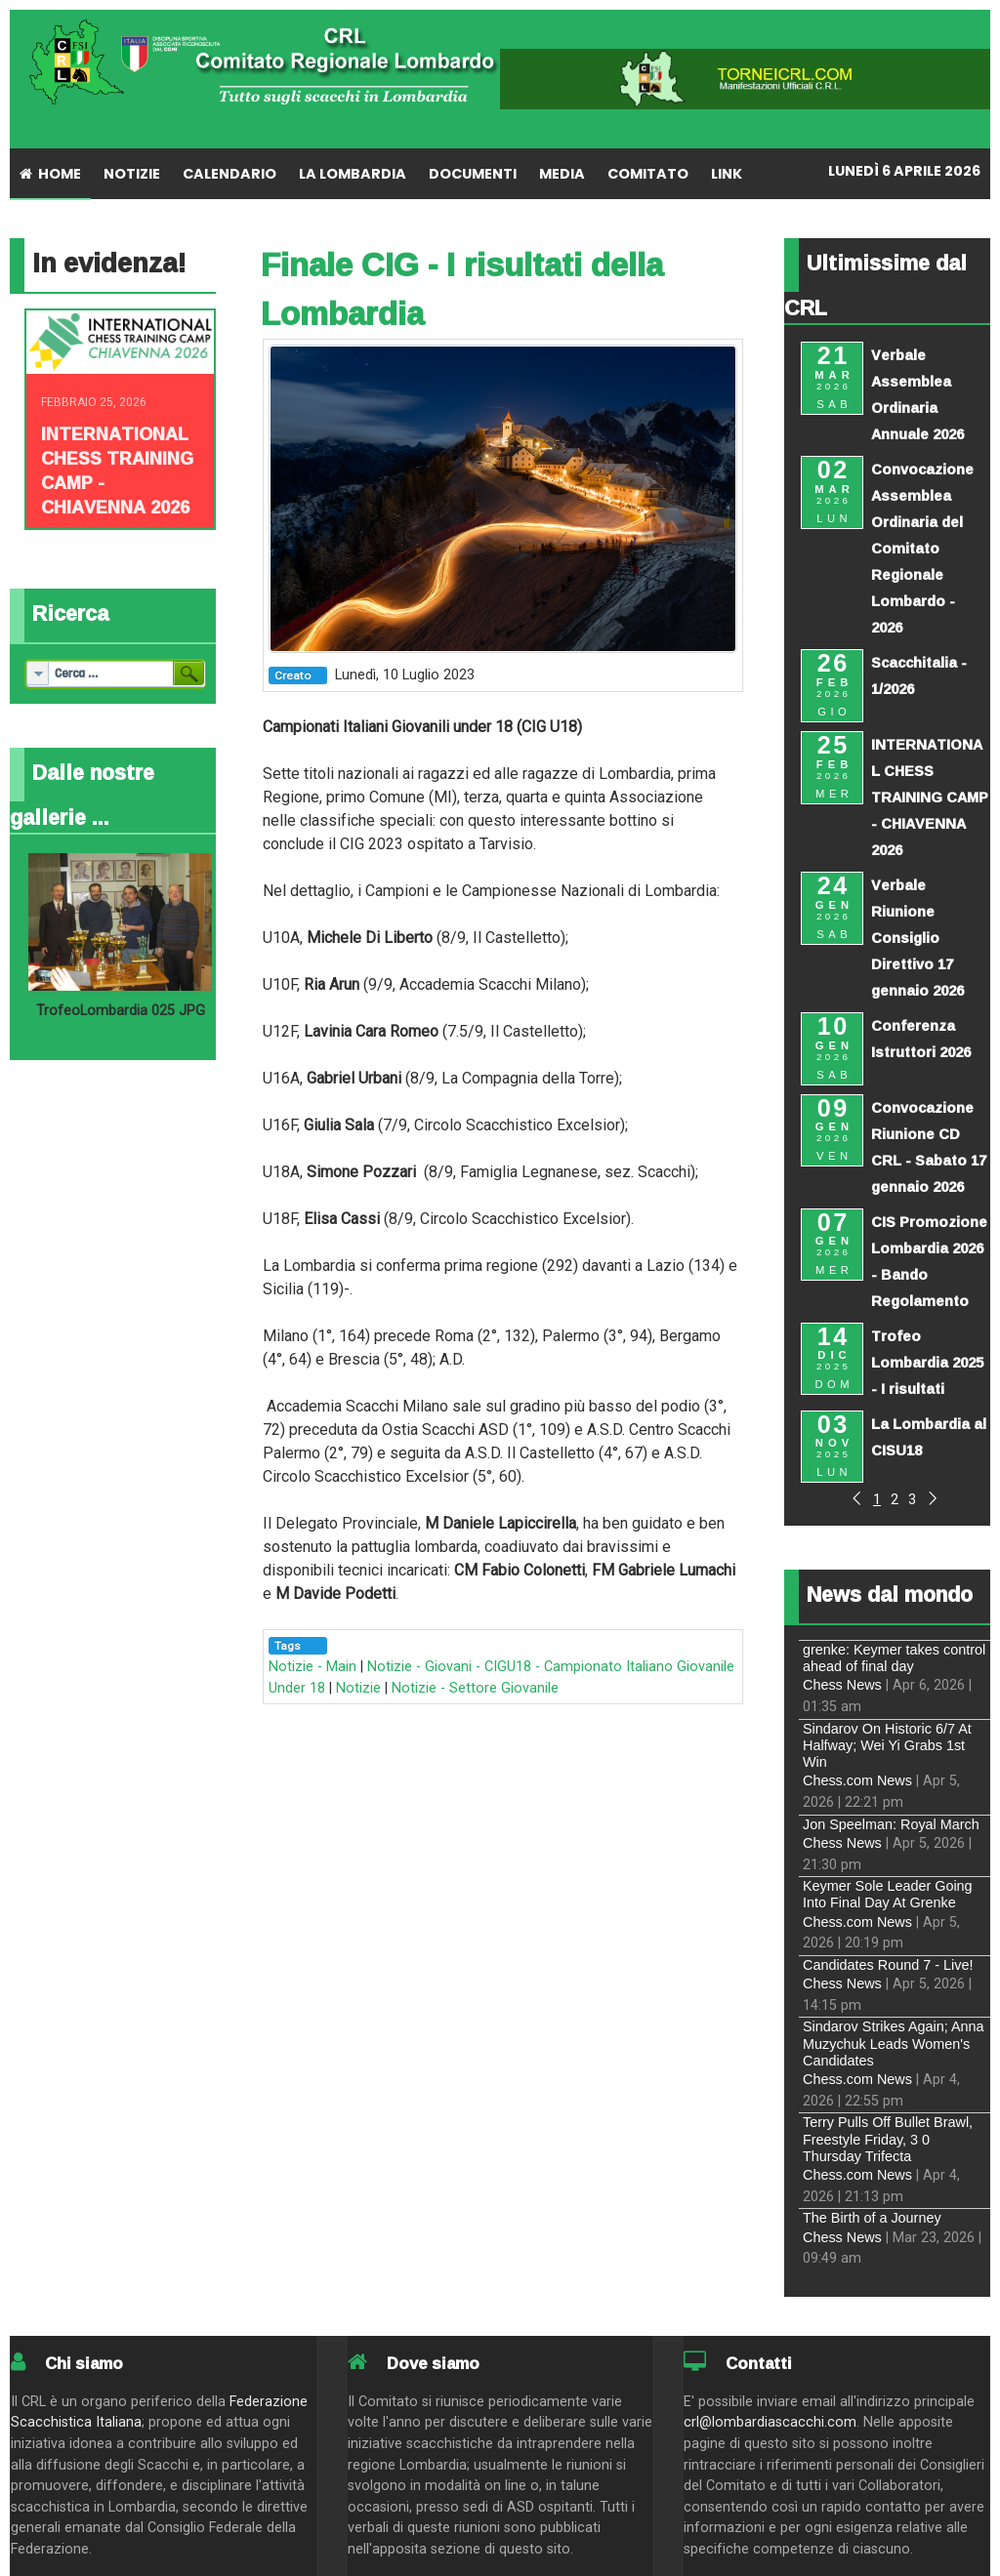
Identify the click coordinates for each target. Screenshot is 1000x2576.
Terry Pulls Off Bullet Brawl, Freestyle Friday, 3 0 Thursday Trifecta (888, 2139)
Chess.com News (857, 1780)
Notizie (358, 1688)
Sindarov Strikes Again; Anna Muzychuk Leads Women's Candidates (893, 2043)
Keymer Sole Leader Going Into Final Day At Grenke (888, 1894)
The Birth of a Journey (872, 2218)
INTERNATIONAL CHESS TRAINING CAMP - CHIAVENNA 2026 (117, 470)
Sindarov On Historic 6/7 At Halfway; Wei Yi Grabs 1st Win (887, 1746)
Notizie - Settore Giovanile (475, 1688)
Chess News (842, 1685)
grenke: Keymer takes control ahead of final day (894, 1658)
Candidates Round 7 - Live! (888, 1965)
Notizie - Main (312, 1666)
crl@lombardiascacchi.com (770, 2422)
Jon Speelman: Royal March (891, 1824)
